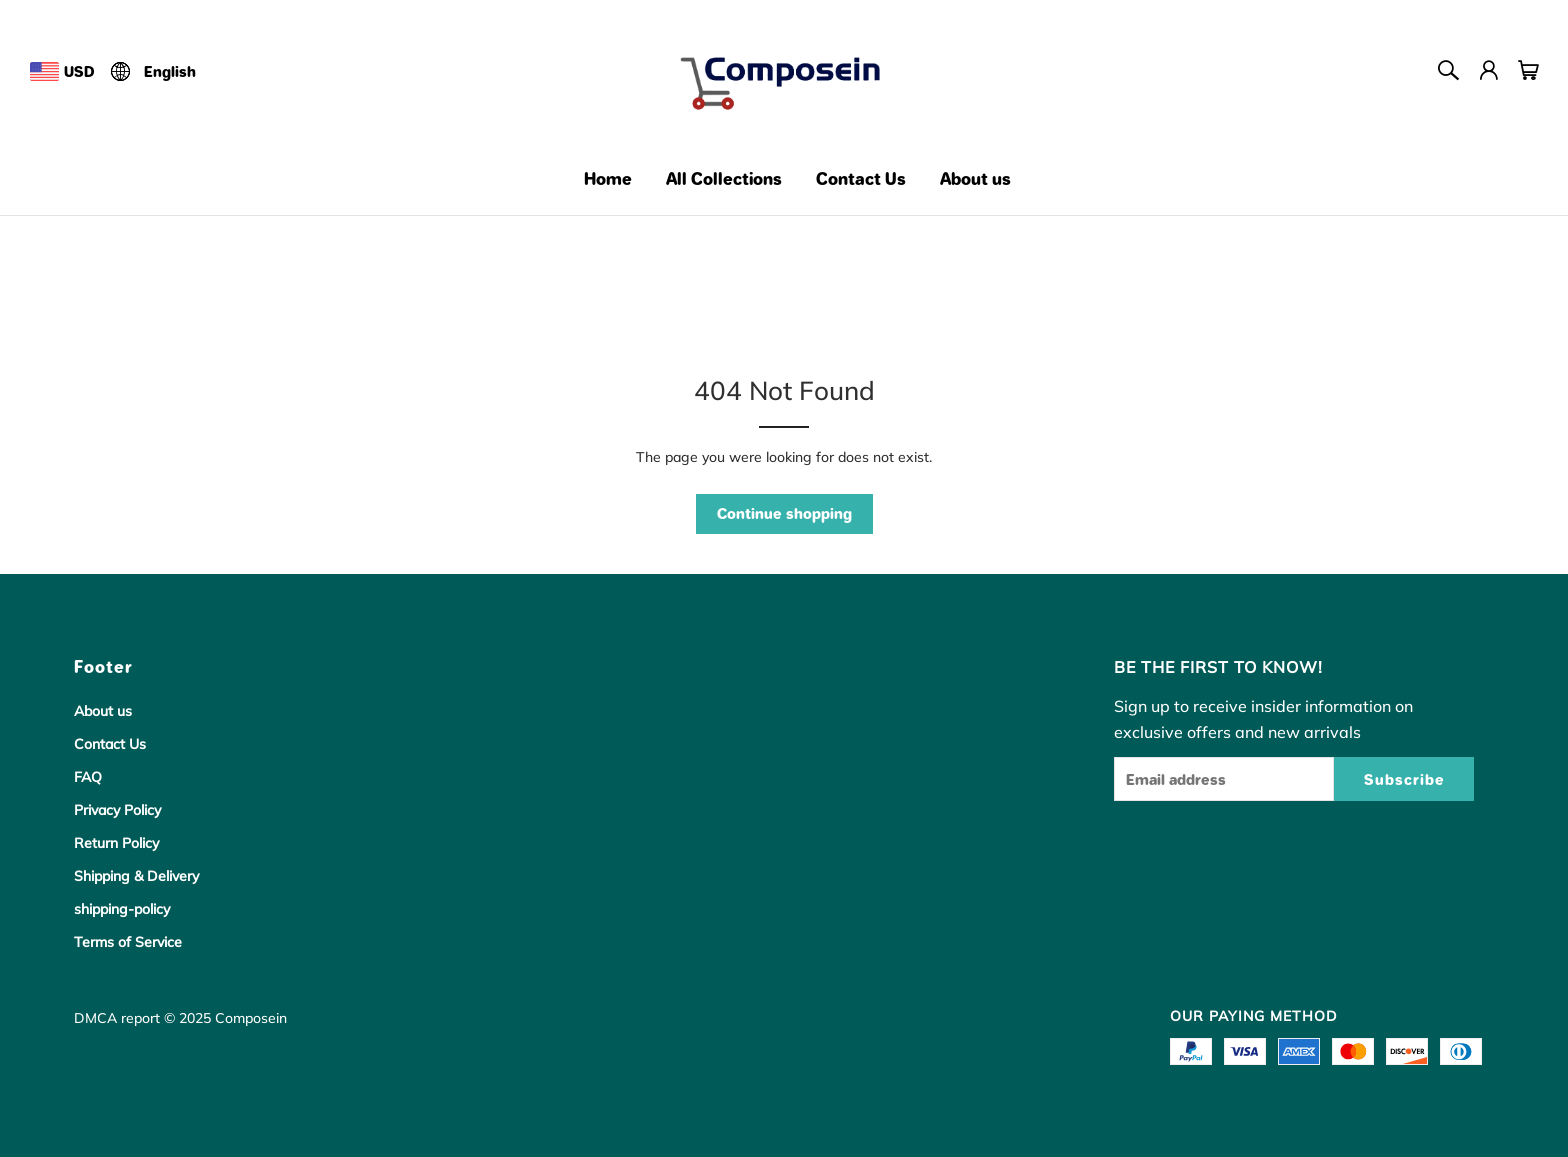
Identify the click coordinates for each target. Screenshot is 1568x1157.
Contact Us (110, 744)
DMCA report (117, 1018)
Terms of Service (128, 942)
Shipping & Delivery (136, 876)
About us (103, 711)
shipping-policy (122, 909)
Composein (251, 1018)
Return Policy (116, 843)
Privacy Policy (117, 810)
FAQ (88, 777)
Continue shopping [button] (784, 513)
